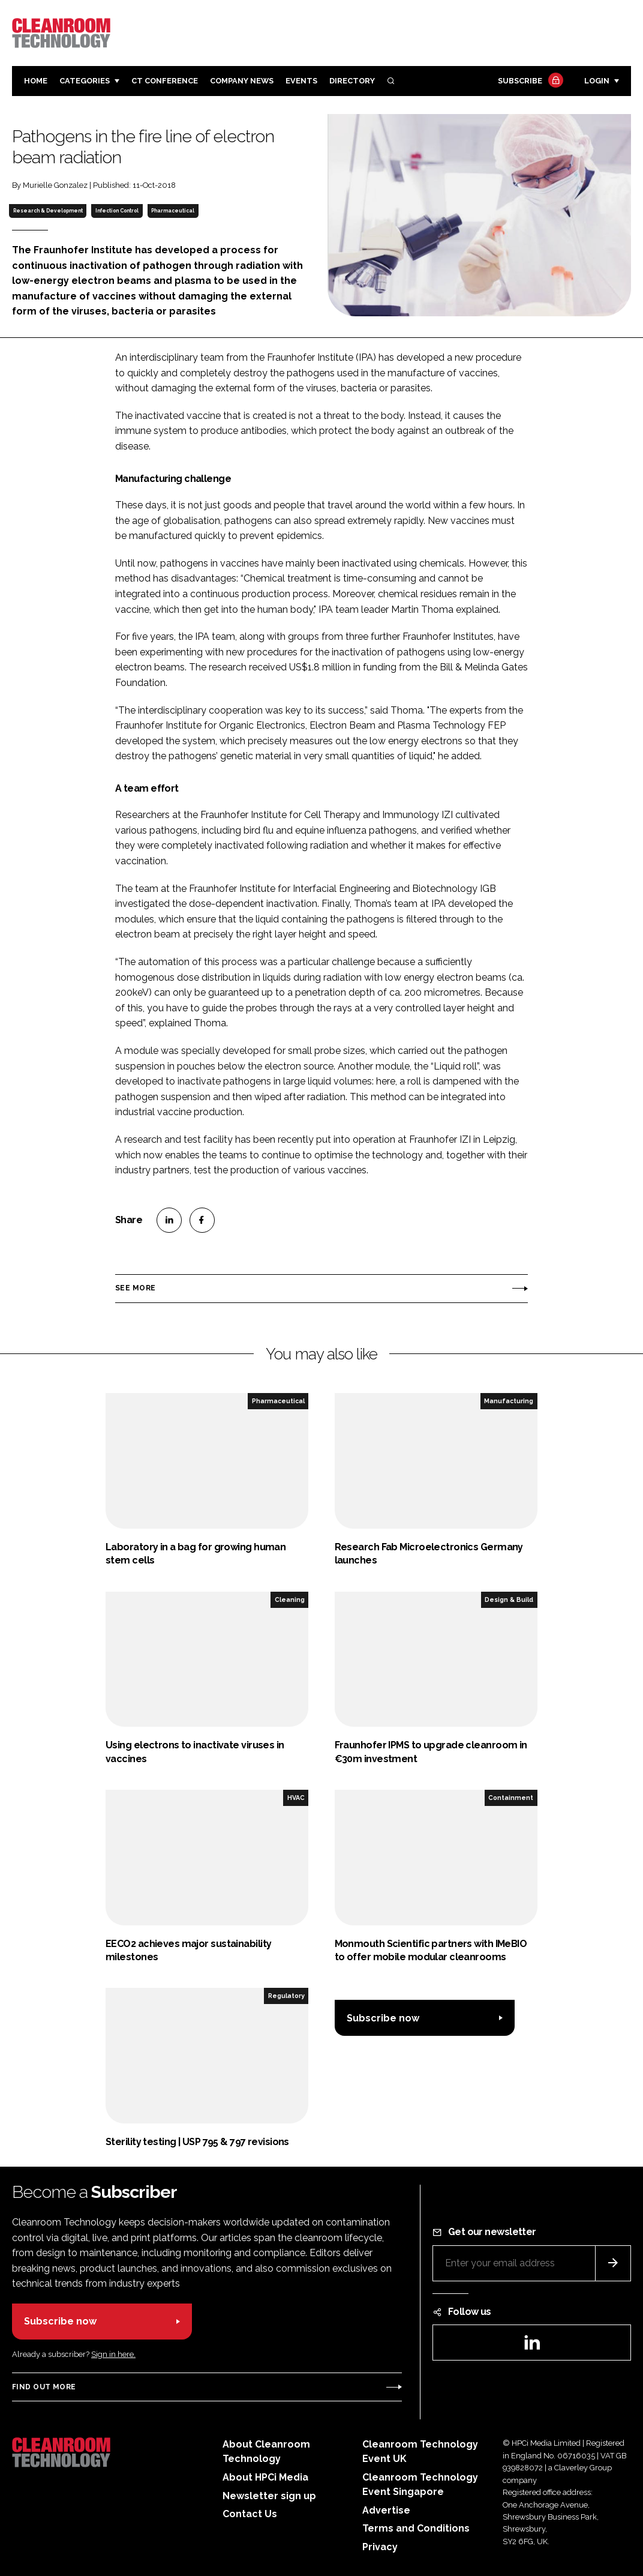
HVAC (296, 1797)
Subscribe (529, 81)
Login (596, 80)
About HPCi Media (265, 2477)
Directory (352, 80)
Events (301, 80)
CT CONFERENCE (164, 80)
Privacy (380, 2547)
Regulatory (286, 1995)
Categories (84, 80)
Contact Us (250, 2514)
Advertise (386, 2510)
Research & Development (48, 211)
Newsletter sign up (269, 2496)
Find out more (44, 2387)
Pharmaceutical (172, 211)
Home (35, 80)
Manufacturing (508, 1400)
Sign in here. (113, 2354)
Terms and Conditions (416, 2528)
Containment (510, 1797)
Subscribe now (383, 2018)
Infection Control (117, 211)
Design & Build (509, 1599)
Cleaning (290, 1599)
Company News (242, 80)
